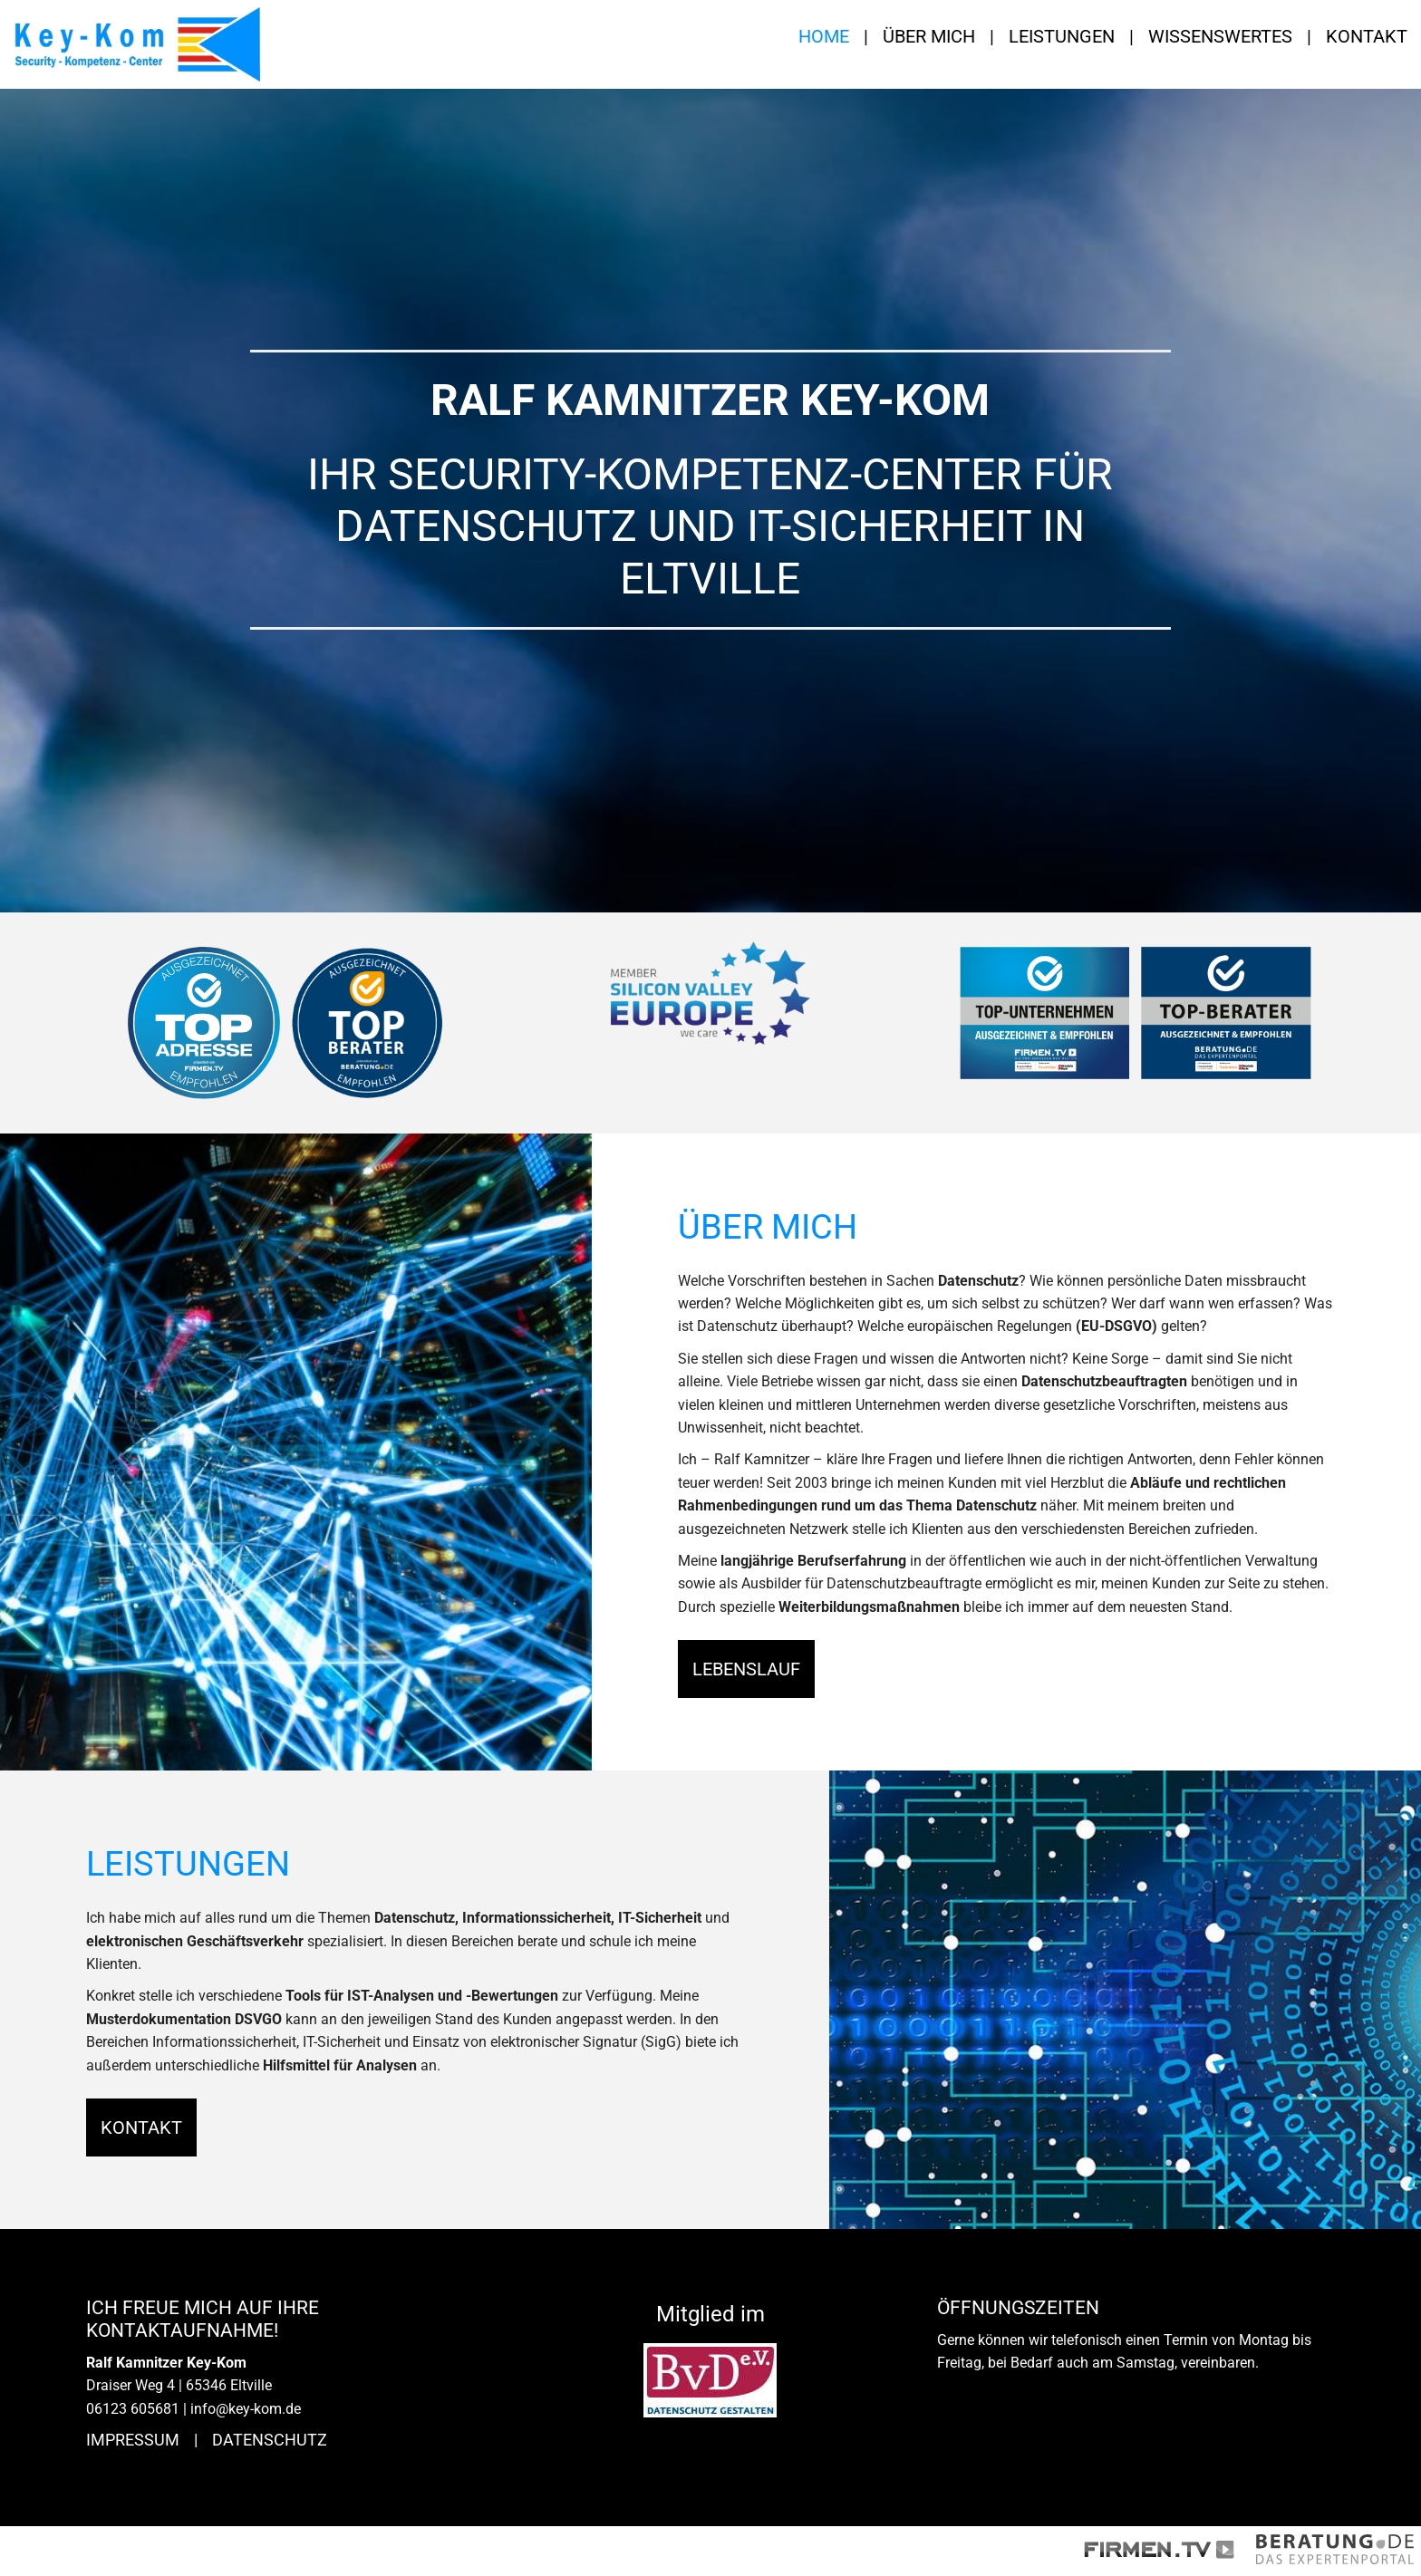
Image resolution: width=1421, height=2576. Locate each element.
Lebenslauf (746, 1669)
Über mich (929, 36)
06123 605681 (132, 2408)
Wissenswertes (1220, 36)
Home (823, 36)
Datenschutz (269, 2439)
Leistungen (1062, 36)
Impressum (132, 2439)
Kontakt (1366, 36)
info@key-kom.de (245, 2408)
